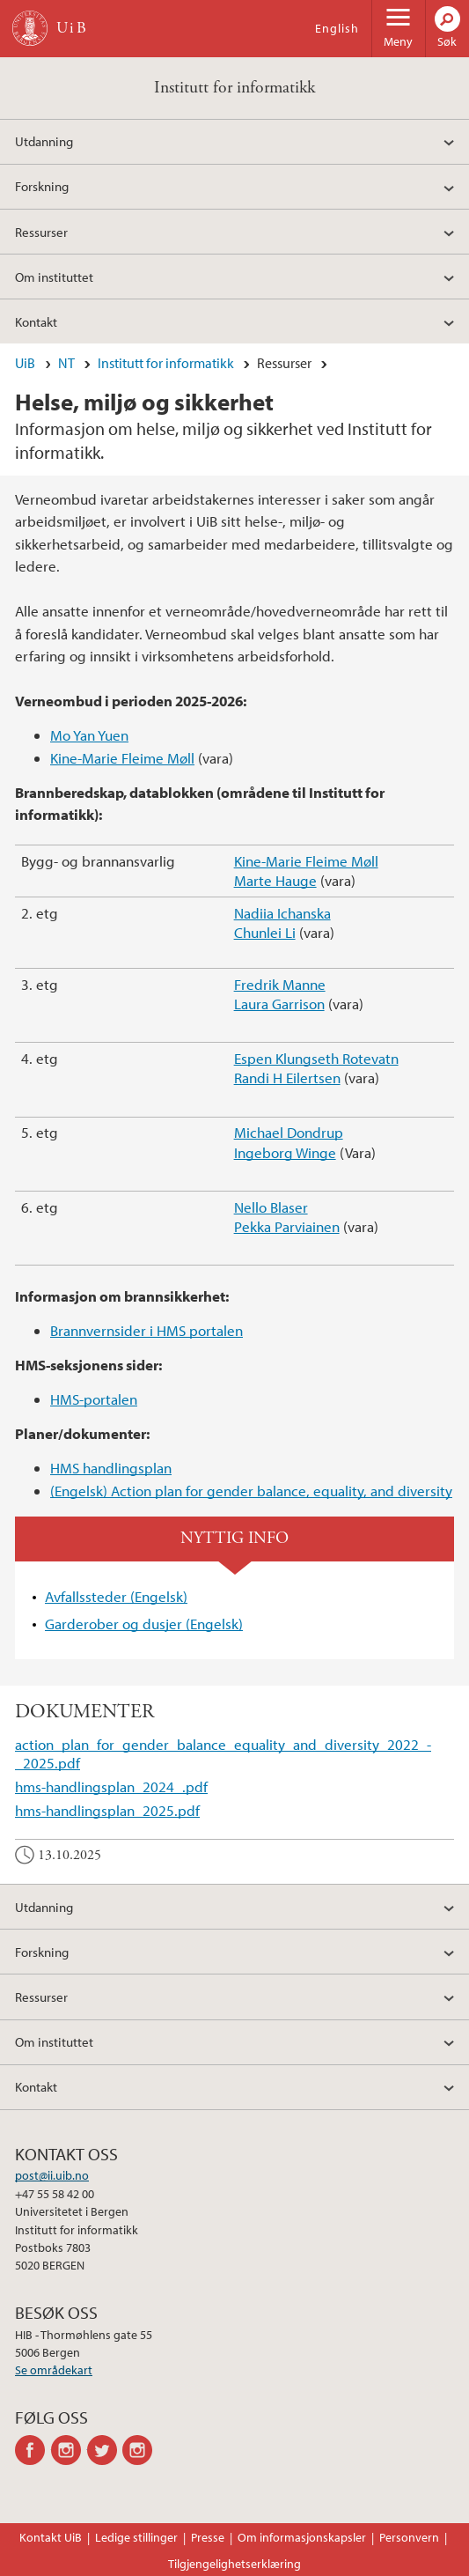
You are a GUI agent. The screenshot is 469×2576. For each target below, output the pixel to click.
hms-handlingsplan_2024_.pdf (111, 1786)
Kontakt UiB (50, 2537)
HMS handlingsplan (111, 1467)
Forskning (42, 186)
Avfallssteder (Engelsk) (116, 1596)
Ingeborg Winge (285, 1152)
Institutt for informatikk (234, 88)
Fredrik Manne (280, 984)
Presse (207, 2537)
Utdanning (44, 141)
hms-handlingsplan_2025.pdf (107, 1810)
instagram (69, 2450)
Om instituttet (54, 276)
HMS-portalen (93, 1399)
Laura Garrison (279, 1003)
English (337, 28)
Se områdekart (53, 2370)
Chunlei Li (265, 932)
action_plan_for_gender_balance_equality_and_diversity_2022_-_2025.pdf (223, 1753)
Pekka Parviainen (287, 1226)
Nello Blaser (271, 1207)
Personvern (409, 2537)
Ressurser (41, 231)
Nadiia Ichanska (282, 913)
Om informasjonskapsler (302, 2537)
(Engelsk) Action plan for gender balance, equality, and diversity (251, 1490)
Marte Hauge (275, 880)
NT (66, 363)
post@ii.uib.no (52, 2175)
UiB (25, 363)
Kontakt (36, 321)
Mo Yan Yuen (89, 735)
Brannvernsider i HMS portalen (146, 1330)
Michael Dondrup (288, 1132)
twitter (105, 2450)
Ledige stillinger (136, 2537)
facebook (33, 2450)
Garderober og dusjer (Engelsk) (144, 1623)
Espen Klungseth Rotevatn (316, 1058)
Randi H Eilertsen (287, 1077)
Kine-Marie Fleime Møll (122, 758)
